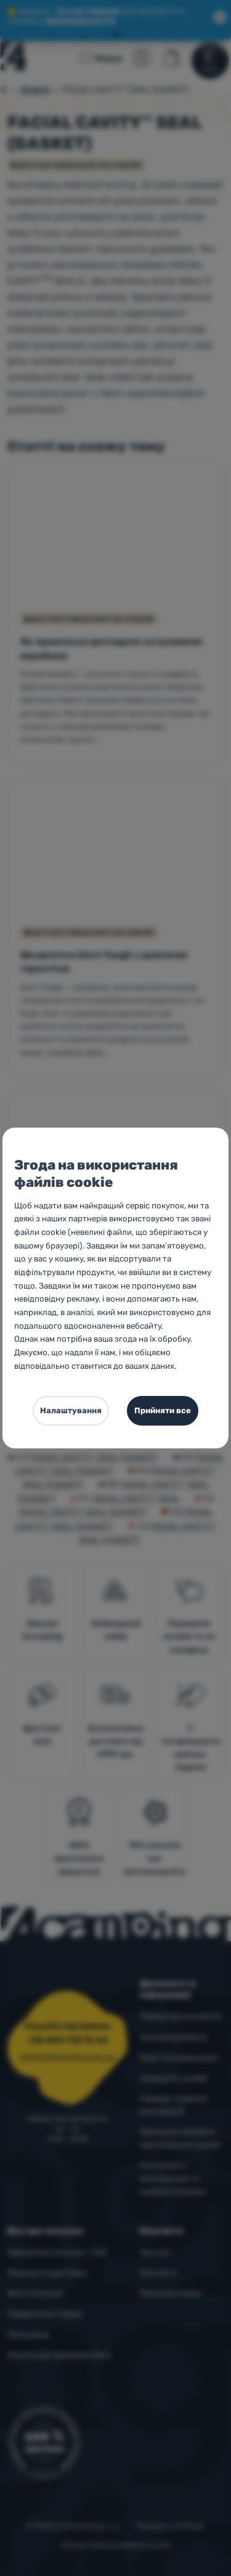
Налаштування (71, 1410)
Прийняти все (162, 1410)
